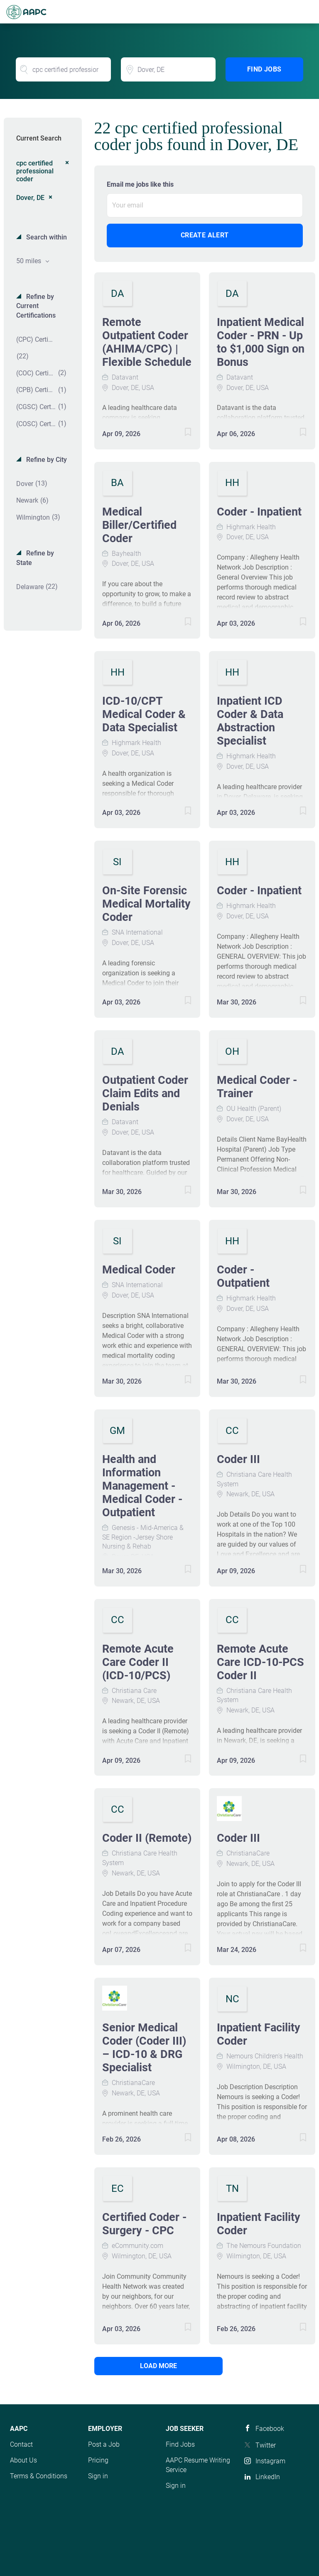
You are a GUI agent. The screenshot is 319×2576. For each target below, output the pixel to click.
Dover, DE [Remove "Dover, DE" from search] (30, 198)
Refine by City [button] (46, 460)
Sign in (98, 2476)
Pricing (98, 2460)
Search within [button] (46, 237)
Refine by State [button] (35, 558)
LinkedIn (267, 2477)
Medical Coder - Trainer (257, 1086)
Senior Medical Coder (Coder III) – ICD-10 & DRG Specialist (144, 2047)
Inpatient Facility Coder (258, 2034)
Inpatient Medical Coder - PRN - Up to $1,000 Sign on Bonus (260, 342)
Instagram (270, 2461)
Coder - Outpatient (243, 1276)
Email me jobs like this (140, 184)
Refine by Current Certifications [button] (36, 306)
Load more (150, 2366)
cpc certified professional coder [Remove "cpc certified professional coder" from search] (35, 171)
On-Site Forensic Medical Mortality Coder (146, 904)
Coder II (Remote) (147, 1838)
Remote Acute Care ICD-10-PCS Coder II (260, 1662)
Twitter (265, 2445)
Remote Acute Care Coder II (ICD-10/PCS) (138, 1662)
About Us (23, 2460)
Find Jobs (264, 69)
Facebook (269, 2429)
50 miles (29, 261)
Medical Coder (138, 1269)
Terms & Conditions (38, 2476)
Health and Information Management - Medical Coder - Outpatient (142, 1486)
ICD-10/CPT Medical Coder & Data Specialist (144, 714)
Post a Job (104, 2444)
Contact (21, 2444)
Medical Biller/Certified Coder (139, 525)
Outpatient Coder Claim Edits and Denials (145, 1093)
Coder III (238, 1459)
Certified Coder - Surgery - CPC (144, 2224)
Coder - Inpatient (259, 511)
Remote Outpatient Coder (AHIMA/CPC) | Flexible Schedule (146, 342)
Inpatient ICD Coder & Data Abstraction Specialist (250, 721)
